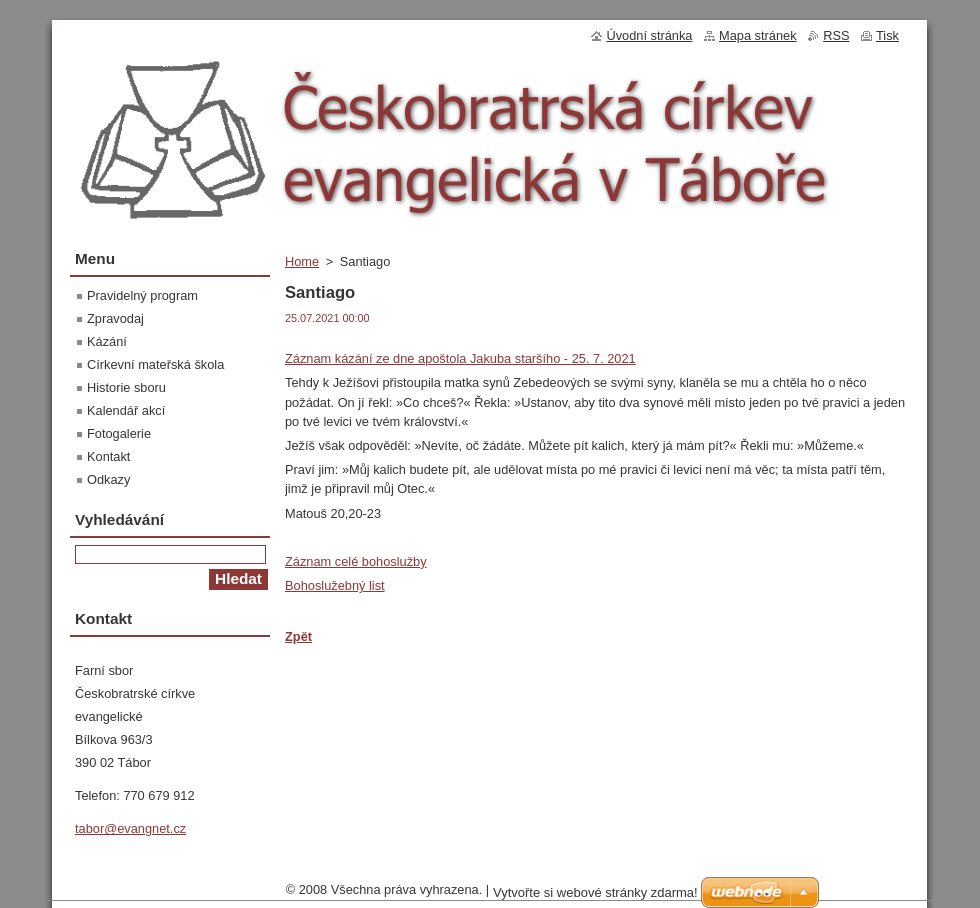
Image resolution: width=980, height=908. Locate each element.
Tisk (887, 35)
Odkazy (108, 479)
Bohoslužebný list (335, 585)
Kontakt (108, 456)
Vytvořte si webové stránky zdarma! (595, 897)
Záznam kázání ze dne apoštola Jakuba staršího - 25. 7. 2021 (460, 358)
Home (302, 261)
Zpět (298, 636)
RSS (836, 35)
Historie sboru (126, 387)
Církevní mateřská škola (155, 364)
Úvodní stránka (649, 35)
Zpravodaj (115, 318)
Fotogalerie (119, 433)
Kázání (107, 341)
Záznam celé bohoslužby (356, 561)
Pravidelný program (142, 295)
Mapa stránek (758, 35)
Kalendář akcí (126, 410)
